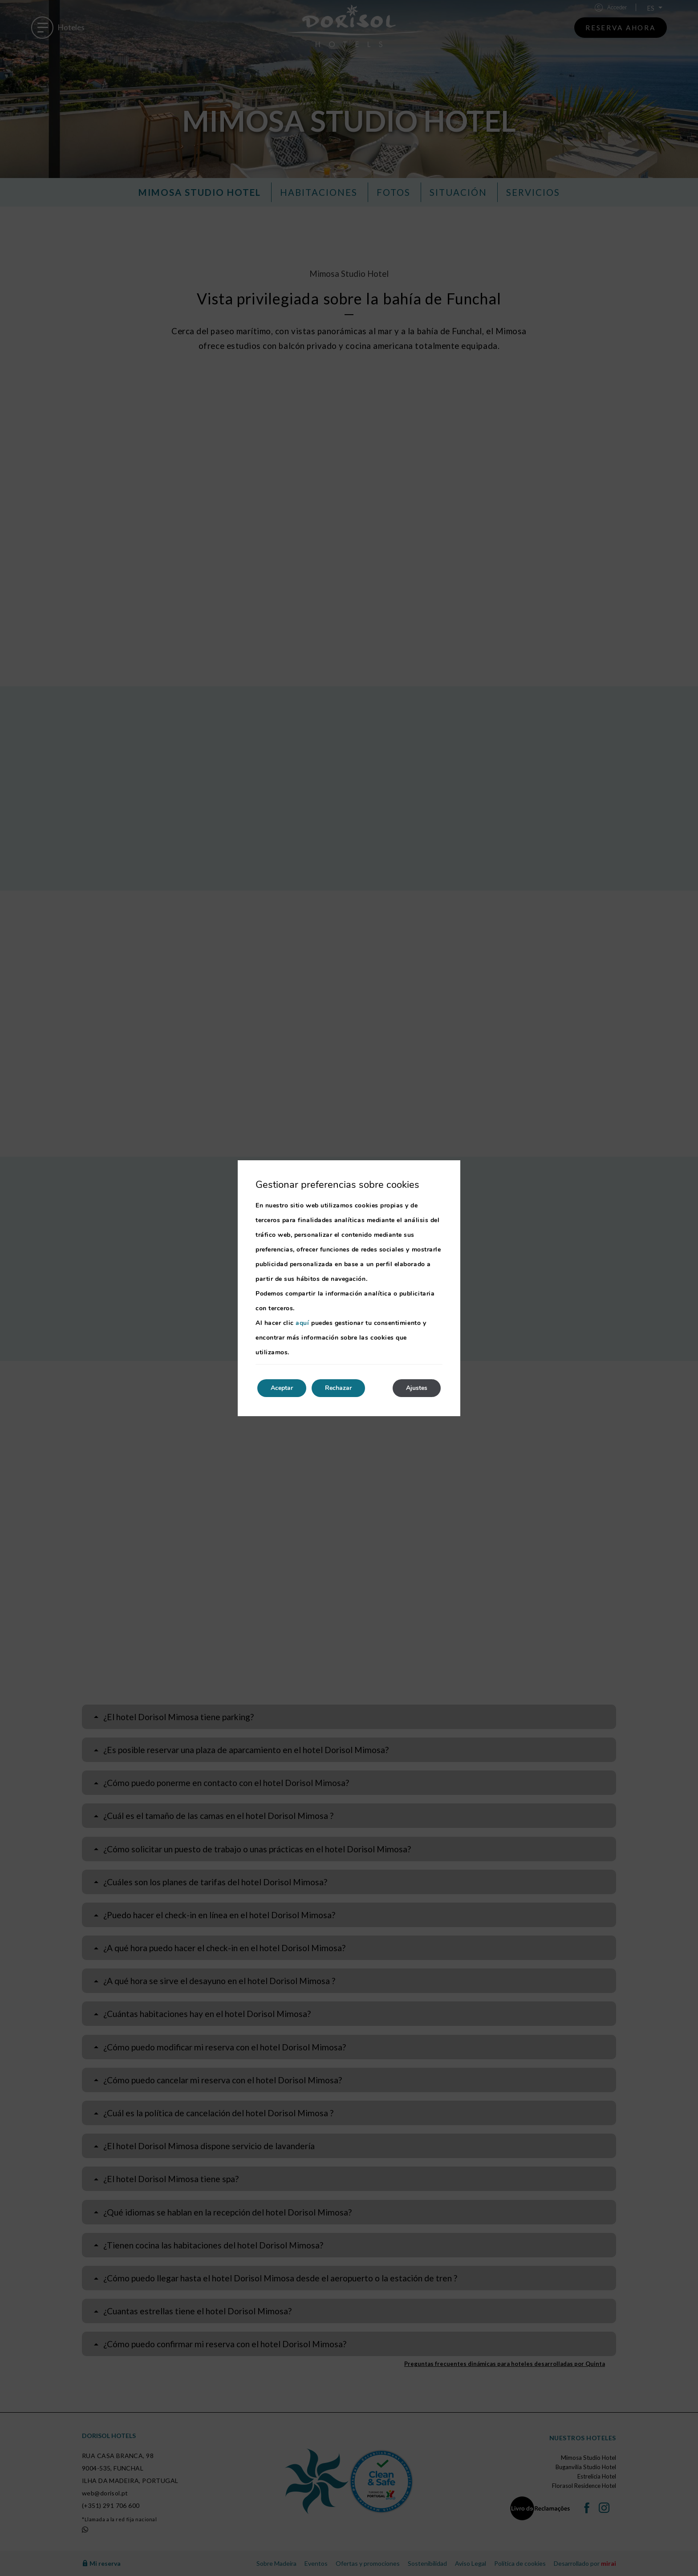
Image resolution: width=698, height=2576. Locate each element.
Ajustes (416, 1388)
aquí (302, 1323)
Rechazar (338, 1388)
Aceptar (282, 1388)
